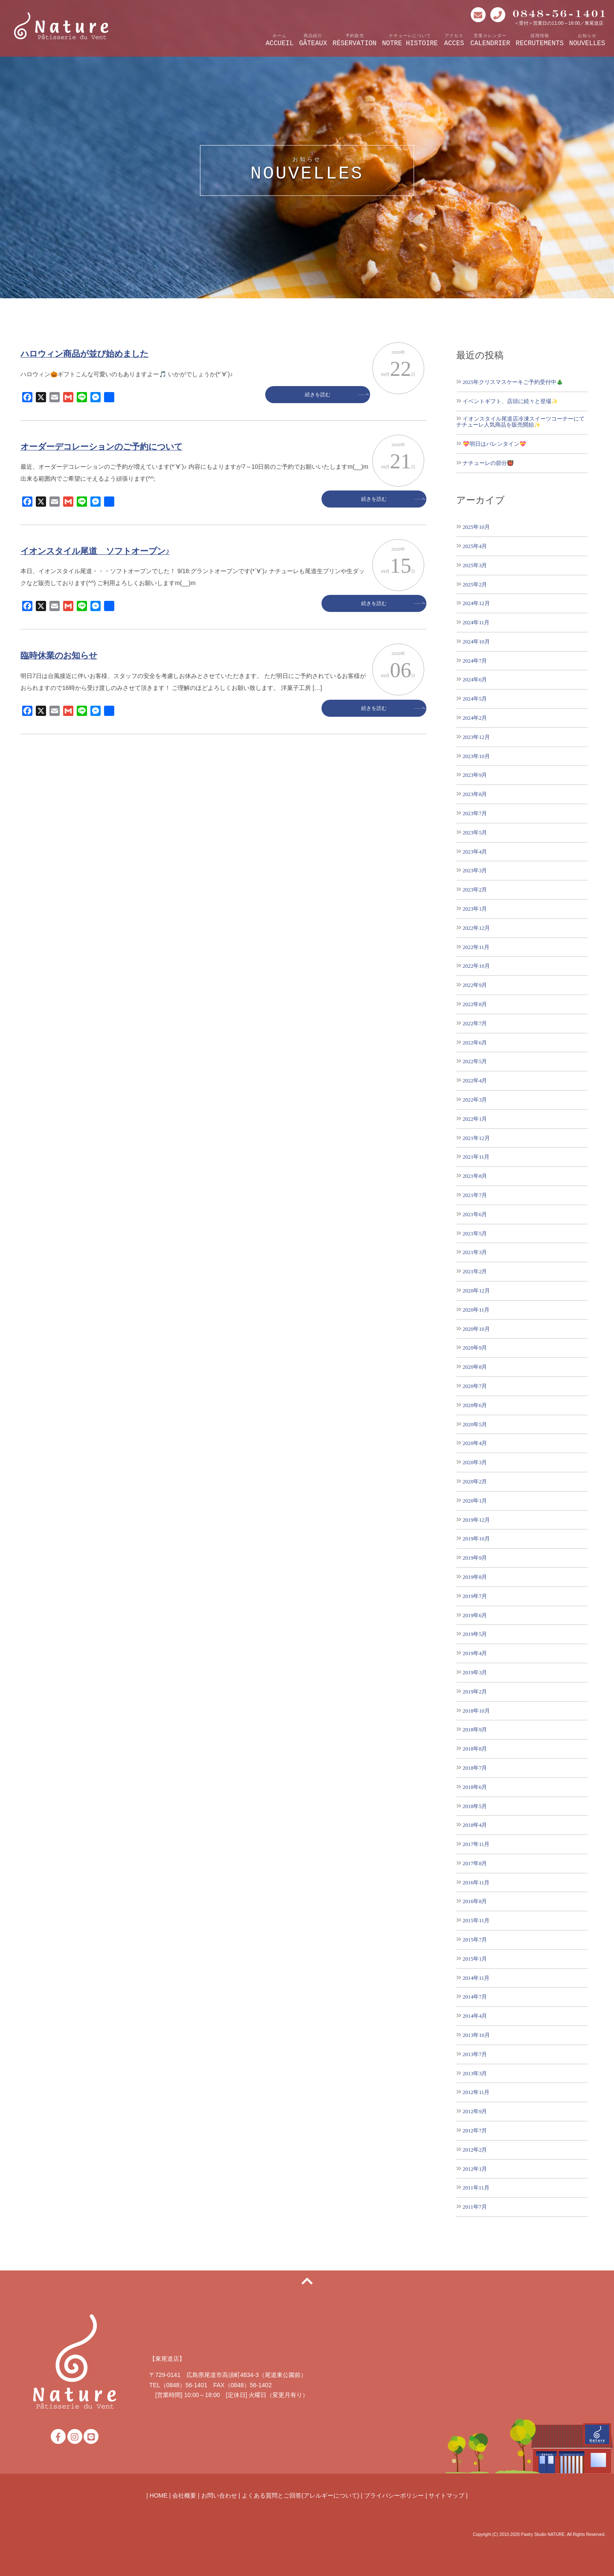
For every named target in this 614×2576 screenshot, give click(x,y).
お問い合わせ (219, 2495)
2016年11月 (476, 1882)
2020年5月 (475, 1424)
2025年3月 (475, 565)
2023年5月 (475, 832)
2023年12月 (476, 737)
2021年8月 (475, 1176)
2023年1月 (475, 909)
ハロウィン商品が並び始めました (84, 353)
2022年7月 (475, 1023)
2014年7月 (475, 1996)
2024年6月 (475, 679)
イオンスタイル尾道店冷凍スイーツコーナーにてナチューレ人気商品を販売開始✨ (520, 422)
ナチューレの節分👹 (488, 463)
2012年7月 (475, 2130)
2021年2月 (475, 1271)
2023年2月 (475, 889)
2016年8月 (475, 1901)
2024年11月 (476, 622)
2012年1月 (475, 2169)
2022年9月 (475, 985)
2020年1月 (475, 1500)
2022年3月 (475, 1099)
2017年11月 (476, 1844)
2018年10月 (476, 1710)
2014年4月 (475, 2016)
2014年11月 (476, 1978)
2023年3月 (475, 870)
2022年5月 (475, 1061)
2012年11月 (476, 2092)
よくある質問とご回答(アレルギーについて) (300, 2495)
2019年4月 (475, 1653)
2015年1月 (475, 1959)
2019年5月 (475, 1634)
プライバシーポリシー (394, 2495)
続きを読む (329, 395)
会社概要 (184, 2495)
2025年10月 (476, 527)
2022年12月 (476, 928)
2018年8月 (475, 1748)
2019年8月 (475, 1577)
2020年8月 (475, 1367)
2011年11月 (476, 2187)
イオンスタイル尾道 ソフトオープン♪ (95, 551)
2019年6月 (475, 1615)
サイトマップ (446, 2495)
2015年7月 (475, 1939)
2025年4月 (475, 546)
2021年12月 (476, 1138)
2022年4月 (475, 1080)
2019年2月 (475, 1691)
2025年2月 (475, 584)
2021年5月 (475, 1233)
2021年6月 (475, 1214)
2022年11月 (476, 947)
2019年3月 (475, 1672)
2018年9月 (475, 1729)
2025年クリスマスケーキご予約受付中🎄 (513, 382)
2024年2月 (475, 718)
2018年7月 (475, 1768)
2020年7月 (475, 1386)
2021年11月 (476, 1157)
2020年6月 (475, 1405)
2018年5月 (475, 1806)
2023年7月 (475, 813)
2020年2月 (475, 1481)
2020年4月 (475, 1443)
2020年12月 (476, 1290)
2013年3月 (475, 2073)
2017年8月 (475, 1863)
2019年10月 (476, 1538)
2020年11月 (476, 1310)
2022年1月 (475, 1119)
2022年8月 (475, 1004)
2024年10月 (476, 641)
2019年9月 (475, 1558)
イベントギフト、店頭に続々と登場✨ (510, 401)
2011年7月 (475, 2207)
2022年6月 (475, 1042)
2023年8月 (475, 794)
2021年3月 (475, 1252)
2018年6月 (475, 1787)
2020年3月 (475, 1462)
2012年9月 (475, 2111)
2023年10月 (476, 756)
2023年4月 (475, 851)
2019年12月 (476, 1520)
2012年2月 (475, 2149)
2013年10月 (476, 2035)
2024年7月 (475, 660)
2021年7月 (475, 1195)
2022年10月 (476, 966)
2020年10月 (476, 1329)
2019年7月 (475, 1596)
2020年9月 (475, 1347)
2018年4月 (475, 1825)
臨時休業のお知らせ (58, 655)
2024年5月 (475, 698)
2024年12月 (476, 603)
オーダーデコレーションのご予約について (101, 446)
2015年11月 (476, 1920)
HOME (159, 2495)
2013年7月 (475, 2054)
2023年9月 (475, 775)
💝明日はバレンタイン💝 (494, 444)
